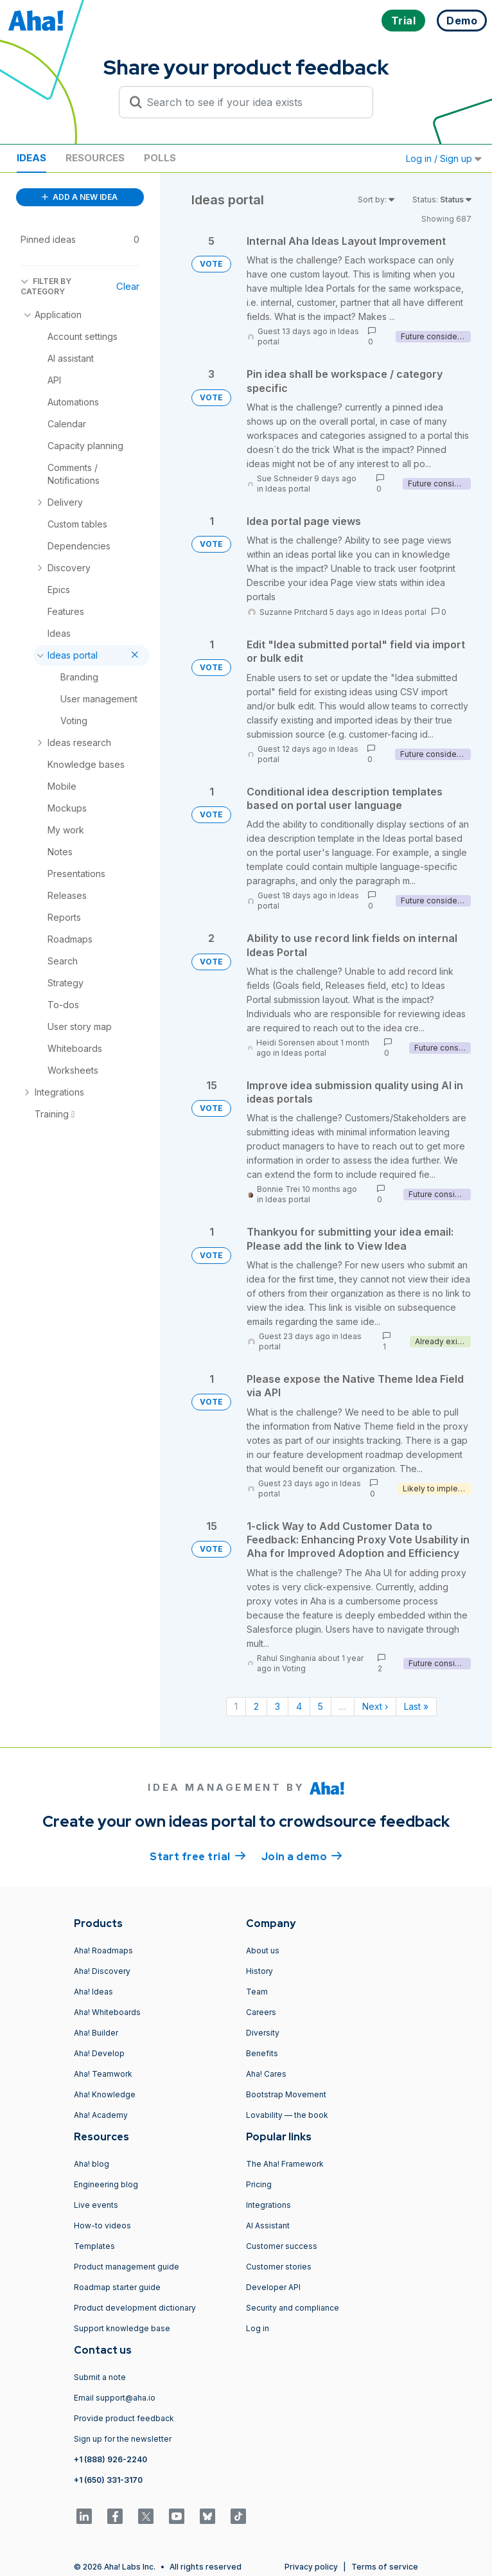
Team (257, 1991)
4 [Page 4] (299, 1706)
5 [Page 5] (320, 1706)
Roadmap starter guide (117, 2287)
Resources (95, 158)
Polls (160, 158)
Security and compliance (292, 2308)
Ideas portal (287, 488)
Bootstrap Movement (286, 2094)
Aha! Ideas (93, 1991)
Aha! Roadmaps (103, 1950)
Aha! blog (91, 2164)
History (259, 1971)
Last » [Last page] (416, 1706)
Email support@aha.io (114, 2398)
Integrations (268, 2205)
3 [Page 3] (277, 1706)
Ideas (31, 158)
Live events (96, 2205)
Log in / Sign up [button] (444, 158)
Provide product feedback (124, 2418)
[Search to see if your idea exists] (251, 102)
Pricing (259, 2184)
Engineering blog (106, 2184)
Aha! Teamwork (103, 2074)
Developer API (273, 2287)
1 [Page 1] (236, 1706)
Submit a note (100, 2377)
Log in (257, 2328)
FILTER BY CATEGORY (46, 286)
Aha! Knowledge (105, 2094)
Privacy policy (311, 2567)
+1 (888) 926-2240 (110, 2459)
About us (262, 1950)
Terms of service (384, 2567)
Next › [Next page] (375, 1706)
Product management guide (126, 2266)
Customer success (281, 2246)
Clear (127, 286)
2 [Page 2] (256, 1706)
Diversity (262, 2033)
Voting (294, 1668)
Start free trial (198, 1856)
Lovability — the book (287, 2115)
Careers (261, 2012)
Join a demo (301, 1856)
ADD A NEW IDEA (80, 197)
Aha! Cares (266, 2074)
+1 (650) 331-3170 (108, 2480)
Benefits (262, 2053)
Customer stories (279, 2266)
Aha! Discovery (102, 1971)
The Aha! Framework (285, 2164)
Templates (94, 2246)
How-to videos (102, 2225)
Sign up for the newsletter (122, 2439)
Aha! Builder (96, 2033)
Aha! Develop (99, 2053)
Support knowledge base (122, 2328)
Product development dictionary (135, 2308)
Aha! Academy (101, 2115)
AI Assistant (268, 2225)
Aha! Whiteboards (107, 2012)
